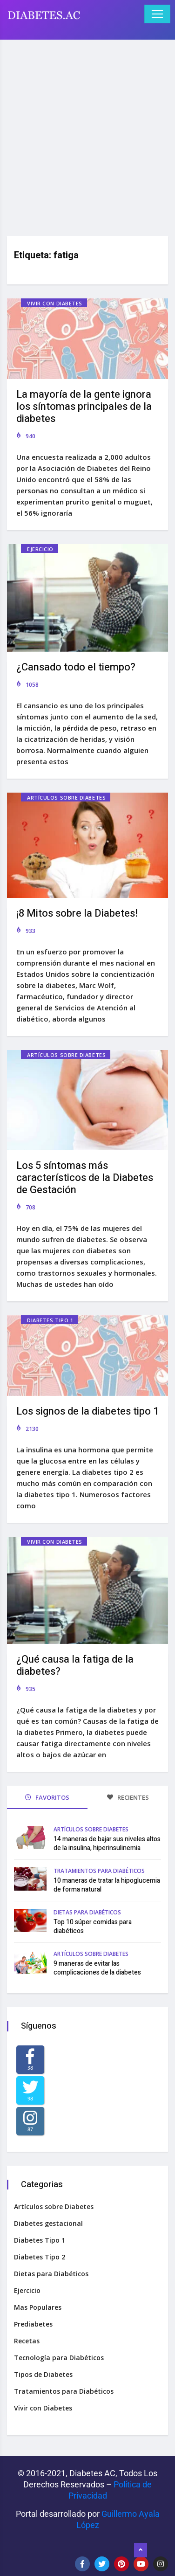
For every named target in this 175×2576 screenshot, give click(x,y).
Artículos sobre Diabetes (66, 797)
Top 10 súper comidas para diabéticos (93, 1926)
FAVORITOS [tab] (47, 1797)
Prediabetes (33, 2324)
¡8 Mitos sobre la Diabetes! (77, 913)
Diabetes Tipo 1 (50, 1320)
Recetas (27, 2340)
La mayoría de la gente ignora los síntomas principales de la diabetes (84, 406)
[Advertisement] (87, 134)
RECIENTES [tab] (128, 1797)
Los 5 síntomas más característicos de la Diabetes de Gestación (84, 1177)
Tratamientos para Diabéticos (99, 1871)
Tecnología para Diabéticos (59, 2357)
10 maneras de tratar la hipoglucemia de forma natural (107, 1885)
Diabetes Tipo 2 (39, 2256)
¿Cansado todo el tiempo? (75, 667)
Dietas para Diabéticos (87, 1912)
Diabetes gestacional (48, 2223)
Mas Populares (37, 2307)
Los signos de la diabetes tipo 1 (87, 1411)
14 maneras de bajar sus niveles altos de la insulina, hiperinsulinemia (107, 1843)
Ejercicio (40, 549)
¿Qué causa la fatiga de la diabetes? (75, 1665)
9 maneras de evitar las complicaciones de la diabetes (97, 1968)
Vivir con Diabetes (54, 303)
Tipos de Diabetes (43, 2374)
